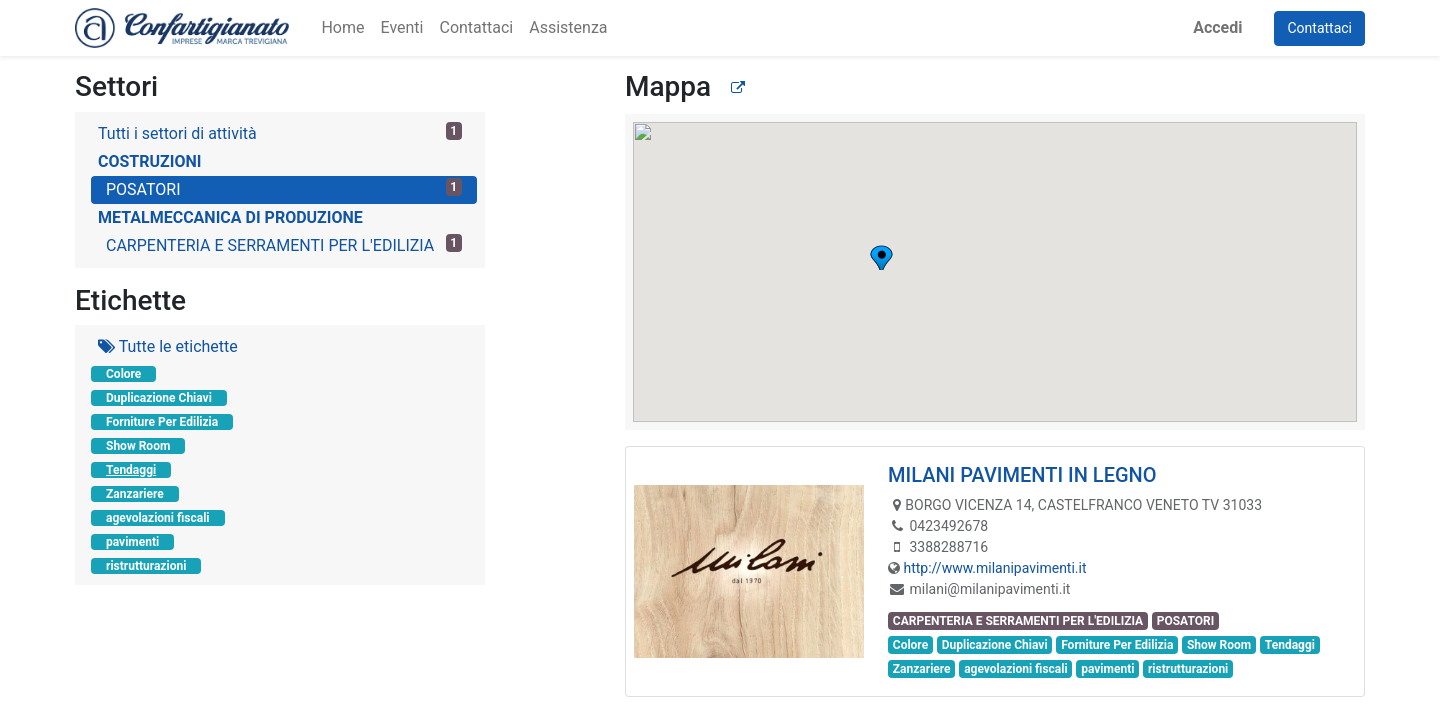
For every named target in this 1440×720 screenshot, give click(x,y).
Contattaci (1319, 28)
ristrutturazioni (146, 566)
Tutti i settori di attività (280, 132)
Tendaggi (131, 470)
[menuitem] (342, 28)
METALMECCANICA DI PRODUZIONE (230, 217)
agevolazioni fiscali (158, 518)
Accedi (1217, 27)
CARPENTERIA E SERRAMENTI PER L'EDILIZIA (284, 244)
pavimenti (132, 542)
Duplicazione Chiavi (159, 398)
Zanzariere (135, 494)
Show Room (138, 446)
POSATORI (284, 188)
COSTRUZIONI (149, 161)
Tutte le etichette (168, 346)
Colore (123, 374)
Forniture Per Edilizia (162, 422)
